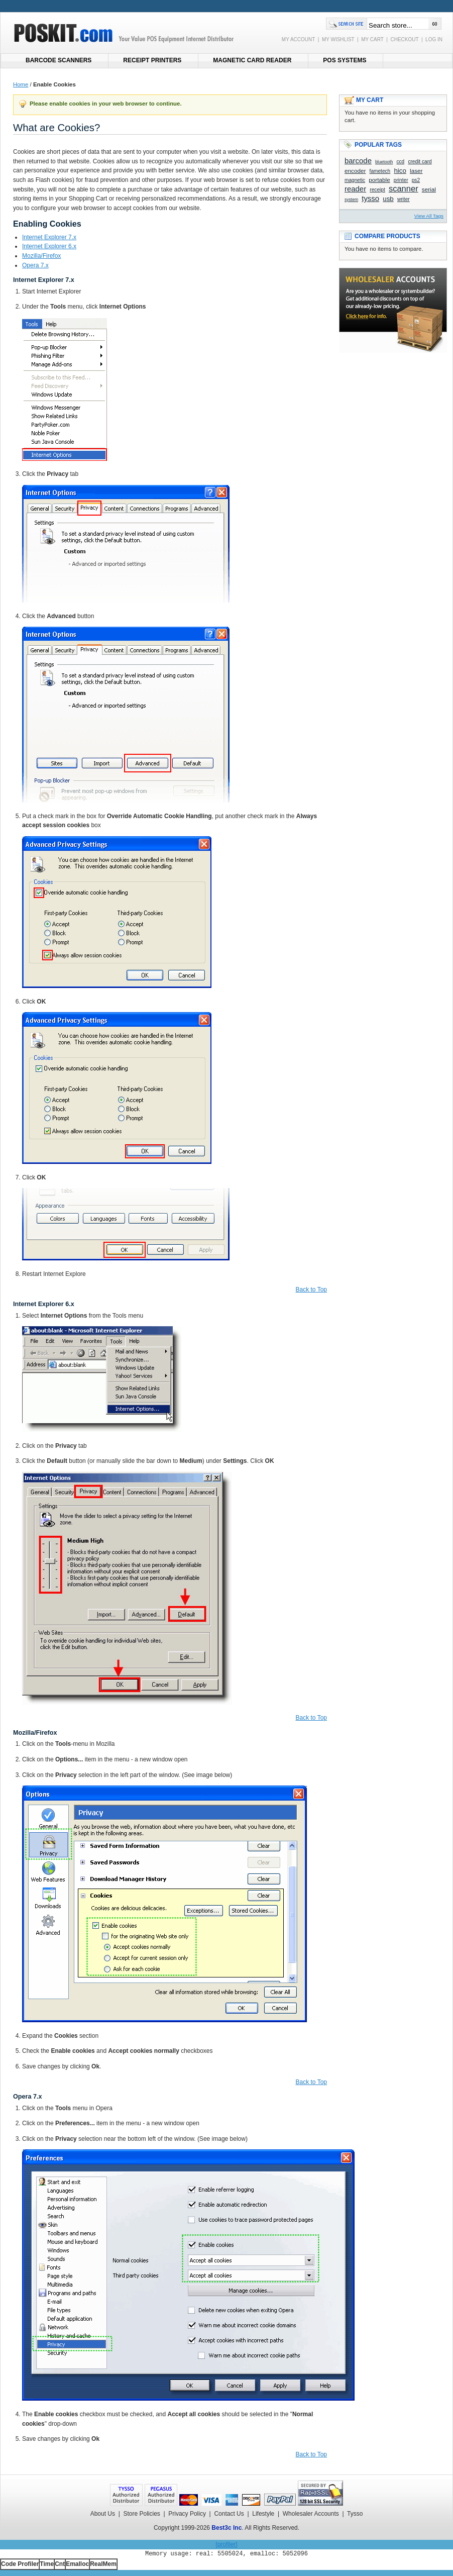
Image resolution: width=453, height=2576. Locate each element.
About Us (102, 2513)
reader (355, 188)
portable (379, 179)
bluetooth (384, 161)
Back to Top (311, 1289)
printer (401, 180)
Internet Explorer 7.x (49, 237)
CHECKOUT (404, 39)
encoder (355, 170)
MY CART (372, 39)
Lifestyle (263, 2513)
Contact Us (229, 2513)
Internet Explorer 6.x (49, 246)
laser (416, 170)
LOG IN (433, 39)
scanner (403, 188)
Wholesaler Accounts (311, 2513)
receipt (377, 189)
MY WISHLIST (338, 39)
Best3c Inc (226, 2527)
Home (20, 84)
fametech (380, 171)
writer (403, 199)
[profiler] (226, 2544)
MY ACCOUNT (298, 39)
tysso (370, 198)
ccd (400, 161)
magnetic (355, 180)
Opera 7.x (35, 265)
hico (400, 170)
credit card (419, 161)
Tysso (355, 2513)
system (351, 199)
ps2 (416, 180)
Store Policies (141, 2513)
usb (388, 199)
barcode (358, 160)
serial (429, 189)
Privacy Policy (187, 2513)
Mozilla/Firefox (41, 255)
